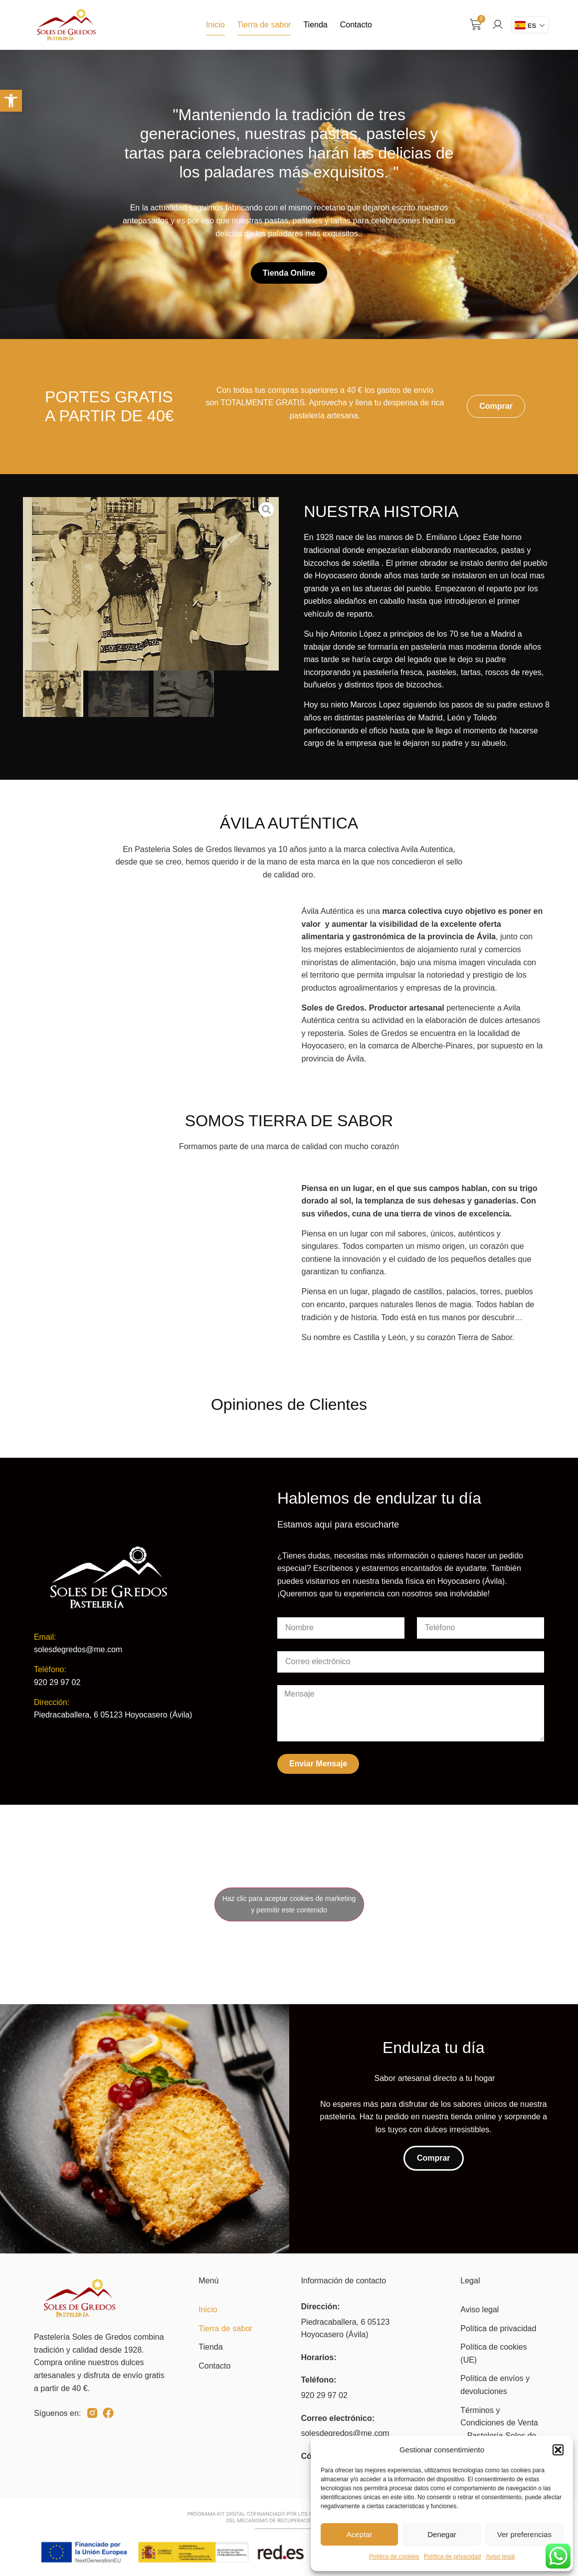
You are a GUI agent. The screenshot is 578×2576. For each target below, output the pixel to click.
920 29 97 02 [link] (324, 2395)
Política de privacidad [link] (452, 2556)
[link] (11, 101)
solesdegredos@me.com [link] (345, 2433)
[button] (558, 2450)
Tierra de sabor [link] (264, 24)
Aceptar (360, 2534)
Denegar (441, 2534)
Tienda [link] (315, 24)
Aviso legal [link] (500, 2556)
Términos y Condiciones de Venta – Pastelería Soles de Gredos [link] (499, 2429)
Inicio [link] (215, 24)
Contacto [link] (356, 24)
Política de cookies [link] (394, 2556)
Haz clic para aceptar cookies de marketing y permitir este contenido (289, 1904)
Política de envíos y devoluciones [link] (495, 2385)
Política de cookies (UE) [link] (493, 2353)
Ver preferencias (524, 2534)
